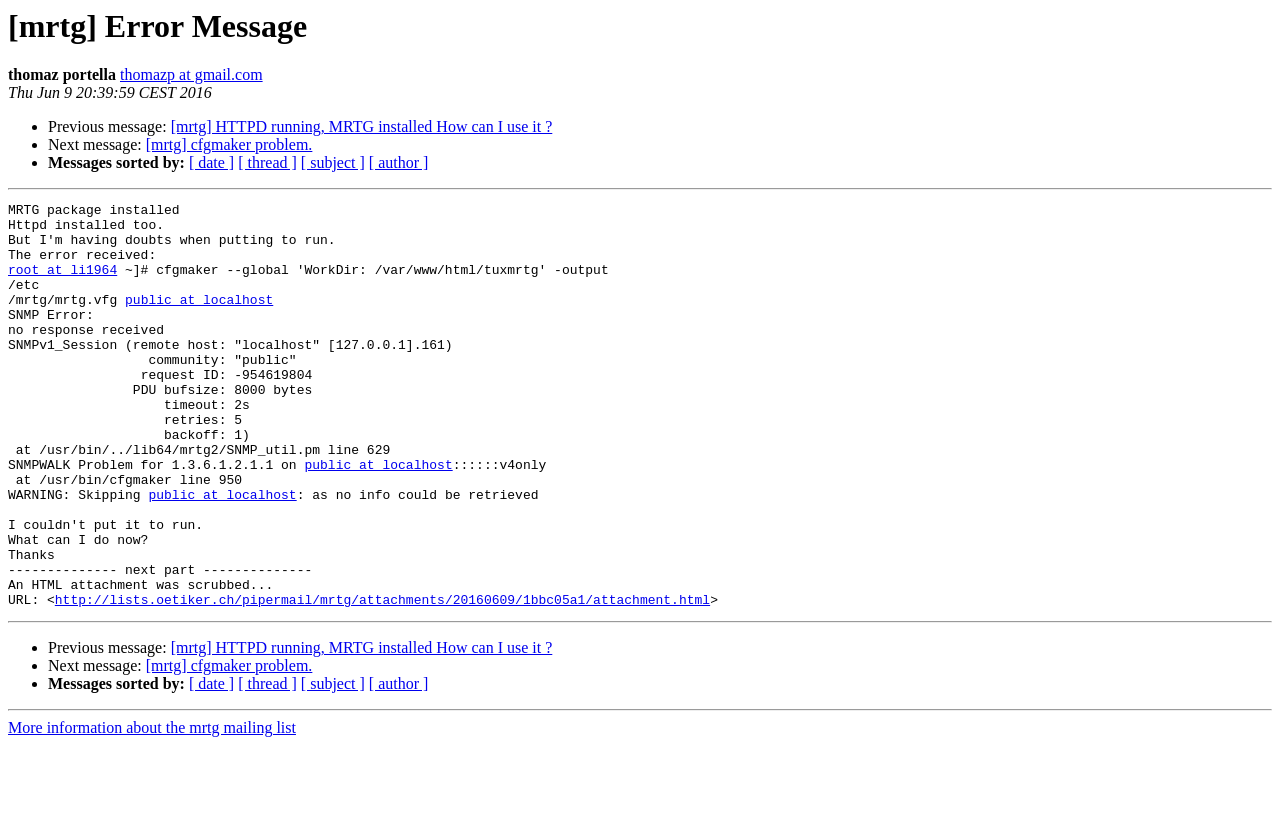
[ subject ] (333, 162)
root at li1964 (62, 284)
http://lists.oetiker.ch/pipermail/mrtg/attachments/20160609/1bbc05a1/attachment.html (382, 680)
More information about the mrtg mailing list (152, 808)
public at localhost (199, 320)
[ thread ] (267, 162)
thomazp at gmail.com (191, 74)
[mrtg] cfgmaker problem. (229, 144)
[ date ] (211, 162)
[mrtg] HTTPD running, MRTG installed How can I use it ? (362, 126)
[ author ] (399, 162)
